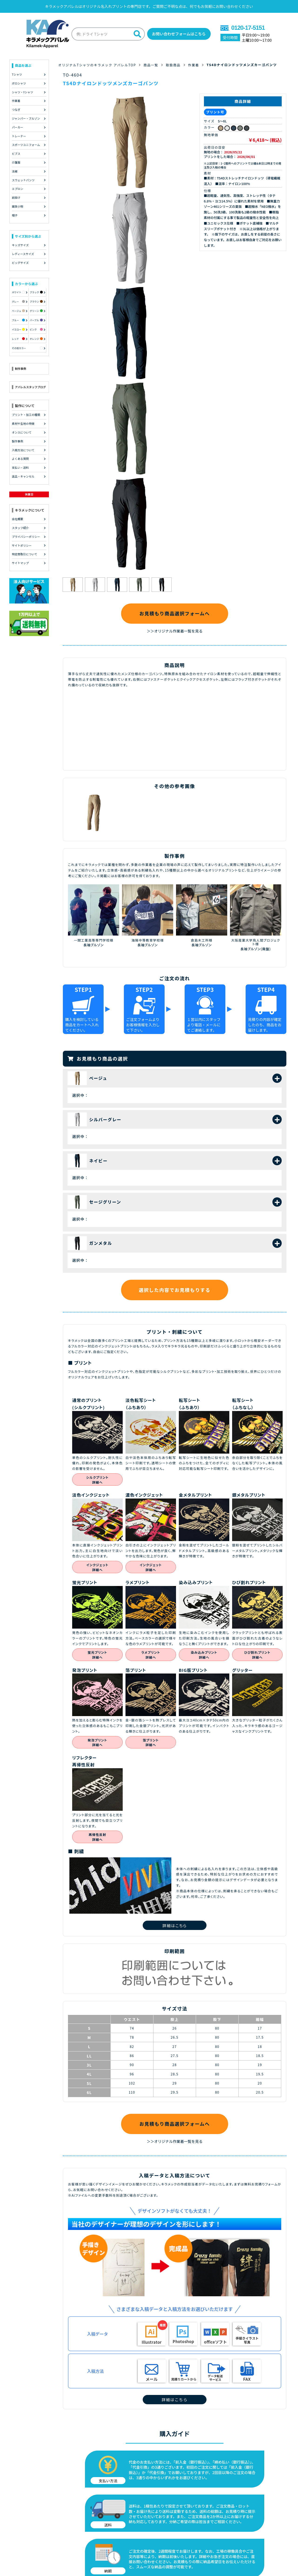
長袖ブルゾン (94, 945)
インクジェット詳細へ (97, 1567)
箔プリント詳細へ (150, 1743)
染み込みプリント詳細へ (203, 1655)
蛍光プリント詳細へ (98, 1655)
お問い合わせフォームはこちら (178, 33)
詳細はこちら (175, 1925)
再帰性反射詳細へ (97, 1838)
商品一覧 (151, 64)
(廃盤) (266, 948)
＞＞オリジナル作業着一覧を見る (175, 631)
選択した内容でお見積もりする (174, 1289)
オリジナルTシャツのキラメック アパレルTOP (97, 64)
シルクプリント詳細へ (97, 1480)
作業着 (194, 64)
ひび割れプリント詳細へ (257, 1655)
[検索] (134, 34)
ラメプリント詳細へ (150, 1655)
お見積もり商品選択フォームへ (174, 613)
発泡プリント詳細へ (98, 1743)
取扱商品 (174, 64)
